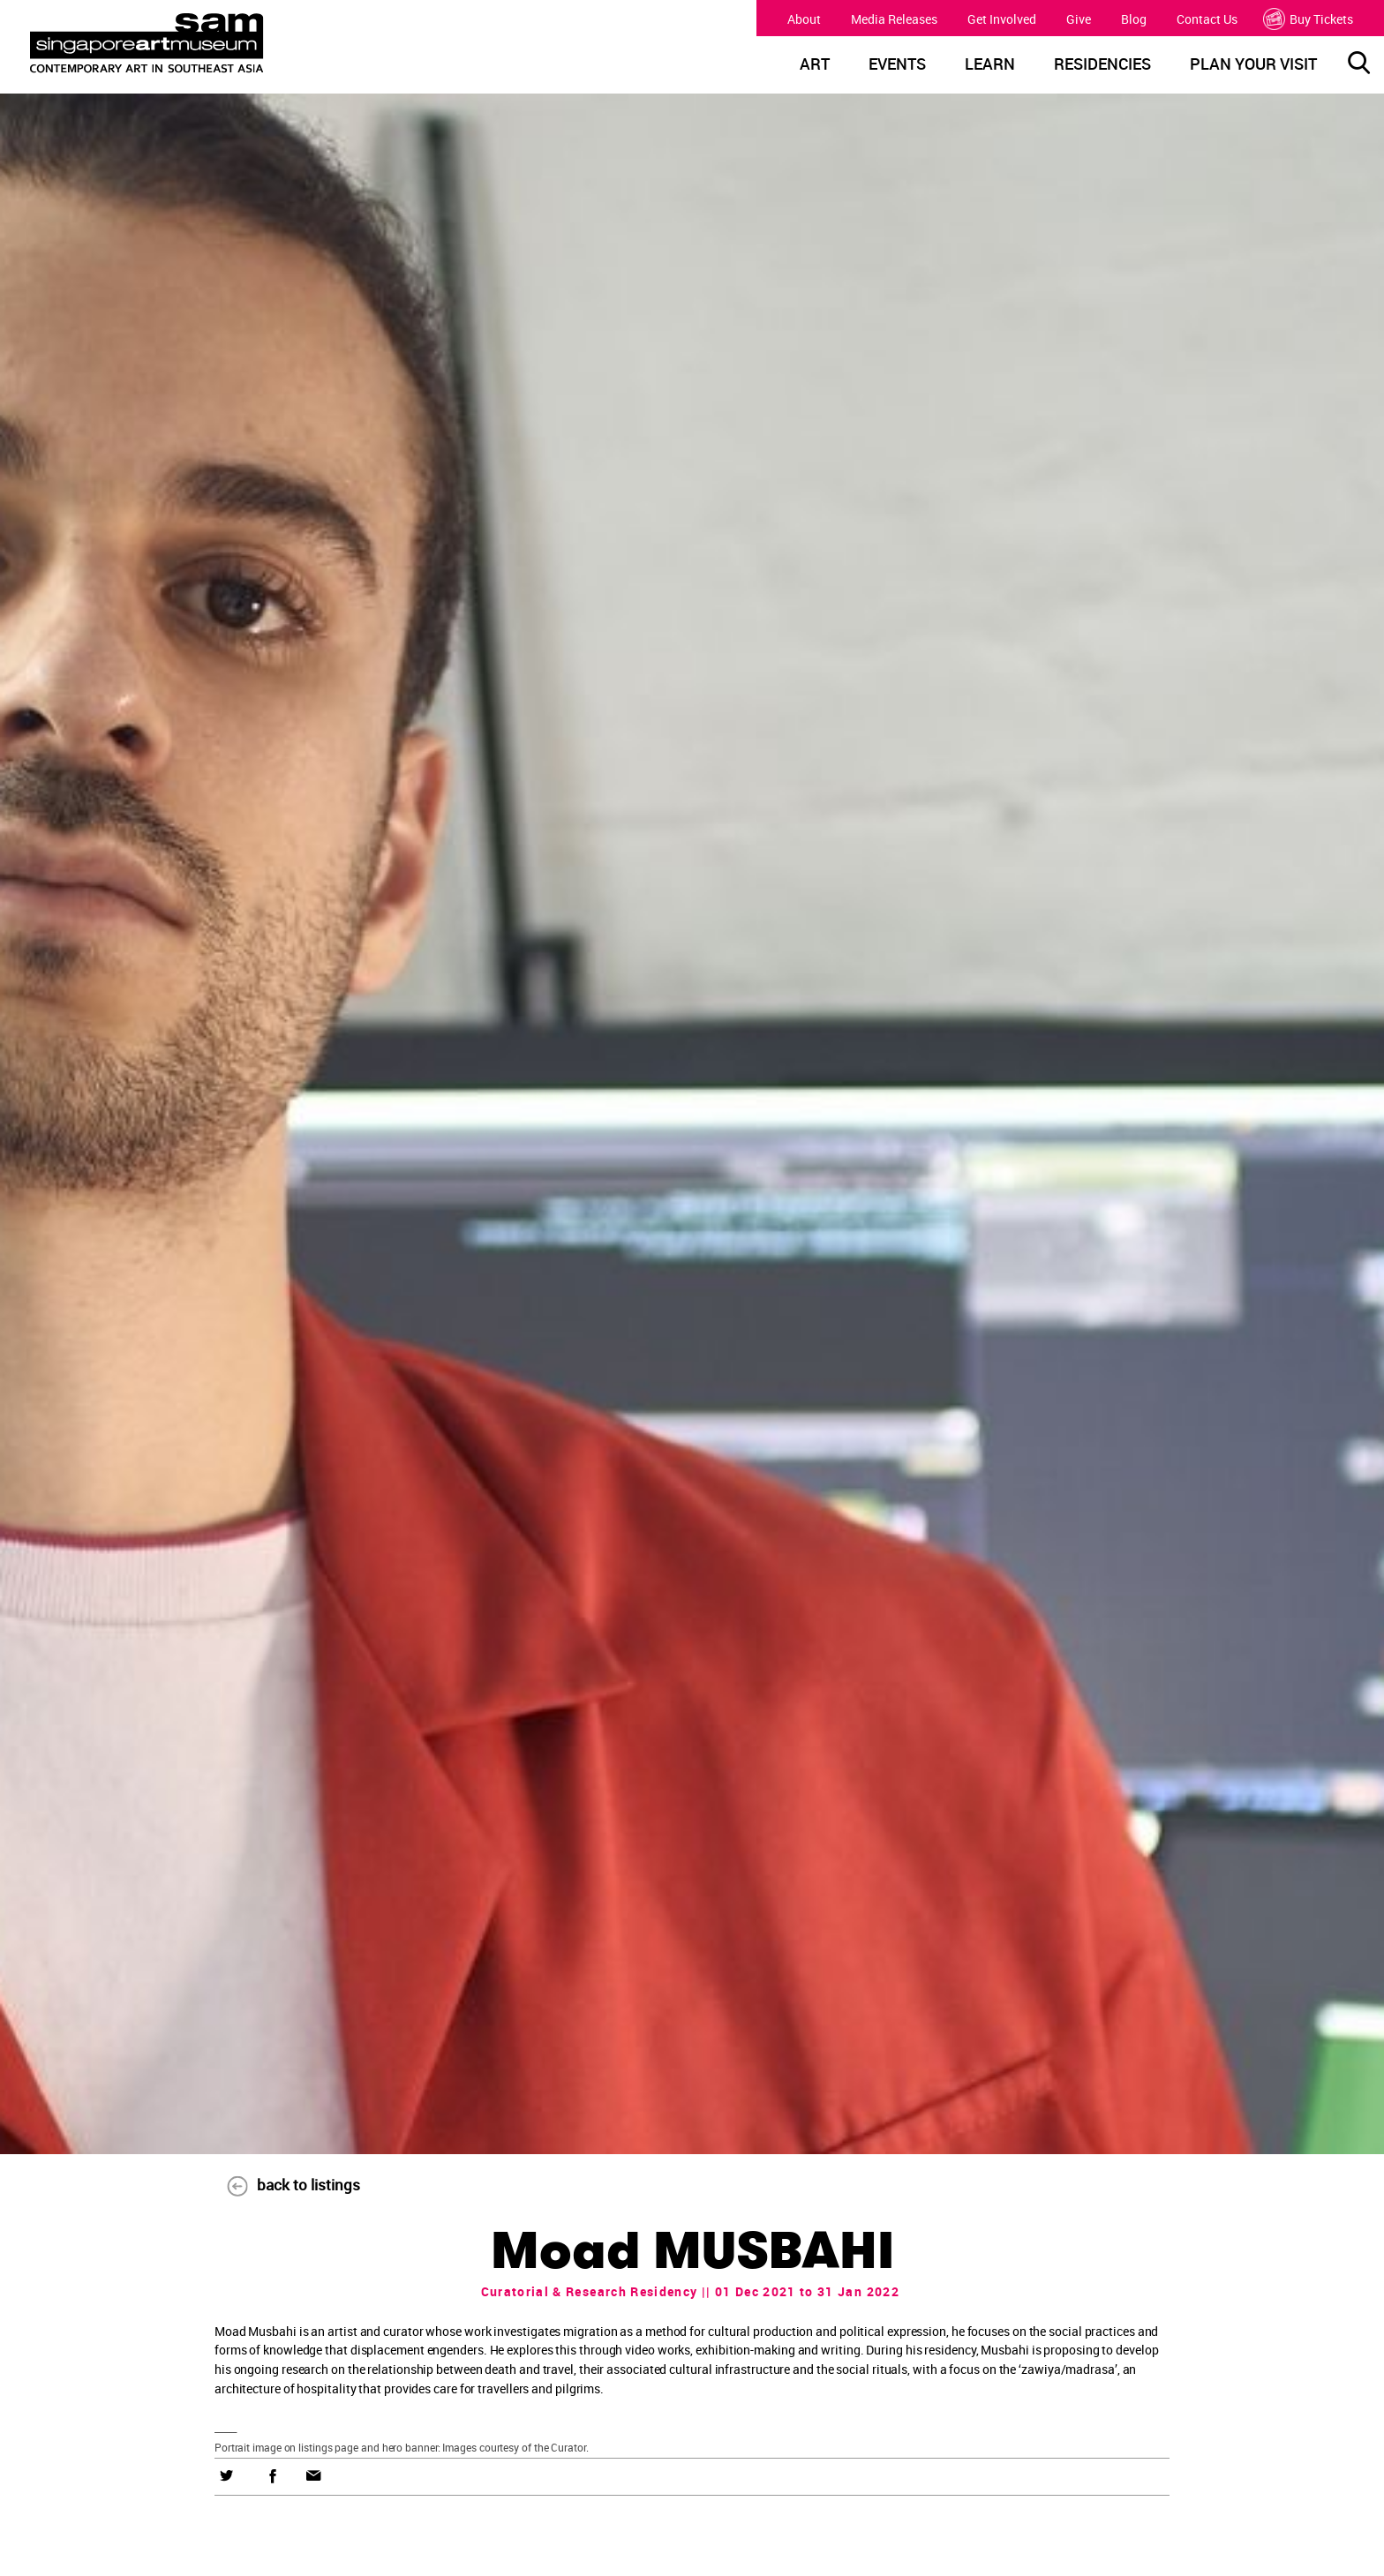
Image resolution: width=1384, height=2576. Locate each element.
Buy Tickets (1310, 19)
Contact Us (1207, 19)
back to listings (283, 2184)
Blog (1134, 19)
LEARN (990, 64)
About (804, 19)
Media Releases (894, 19)
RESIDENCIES (1102, 64)
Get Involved (1001, 19)
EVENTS (897, 64)
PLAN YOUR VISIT (1253, 64)
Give (1078, 19)
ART (815, 64)
